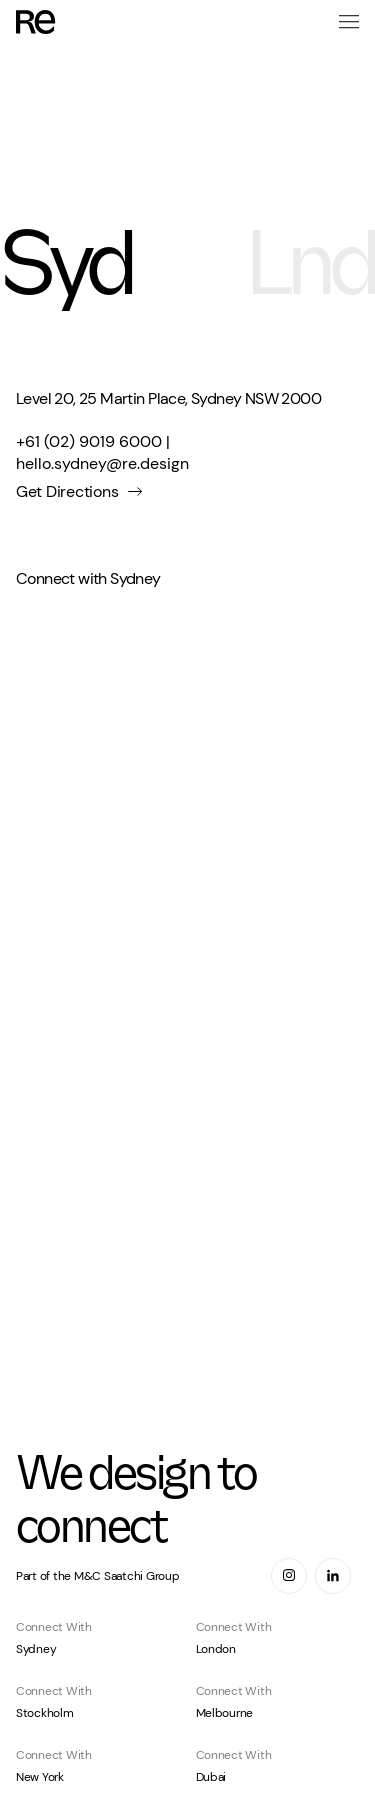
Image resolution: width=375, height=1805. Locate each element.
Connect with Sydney (88, 578)
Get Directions (67, 491)
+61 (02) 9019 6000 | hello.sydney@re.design (102, 453)
